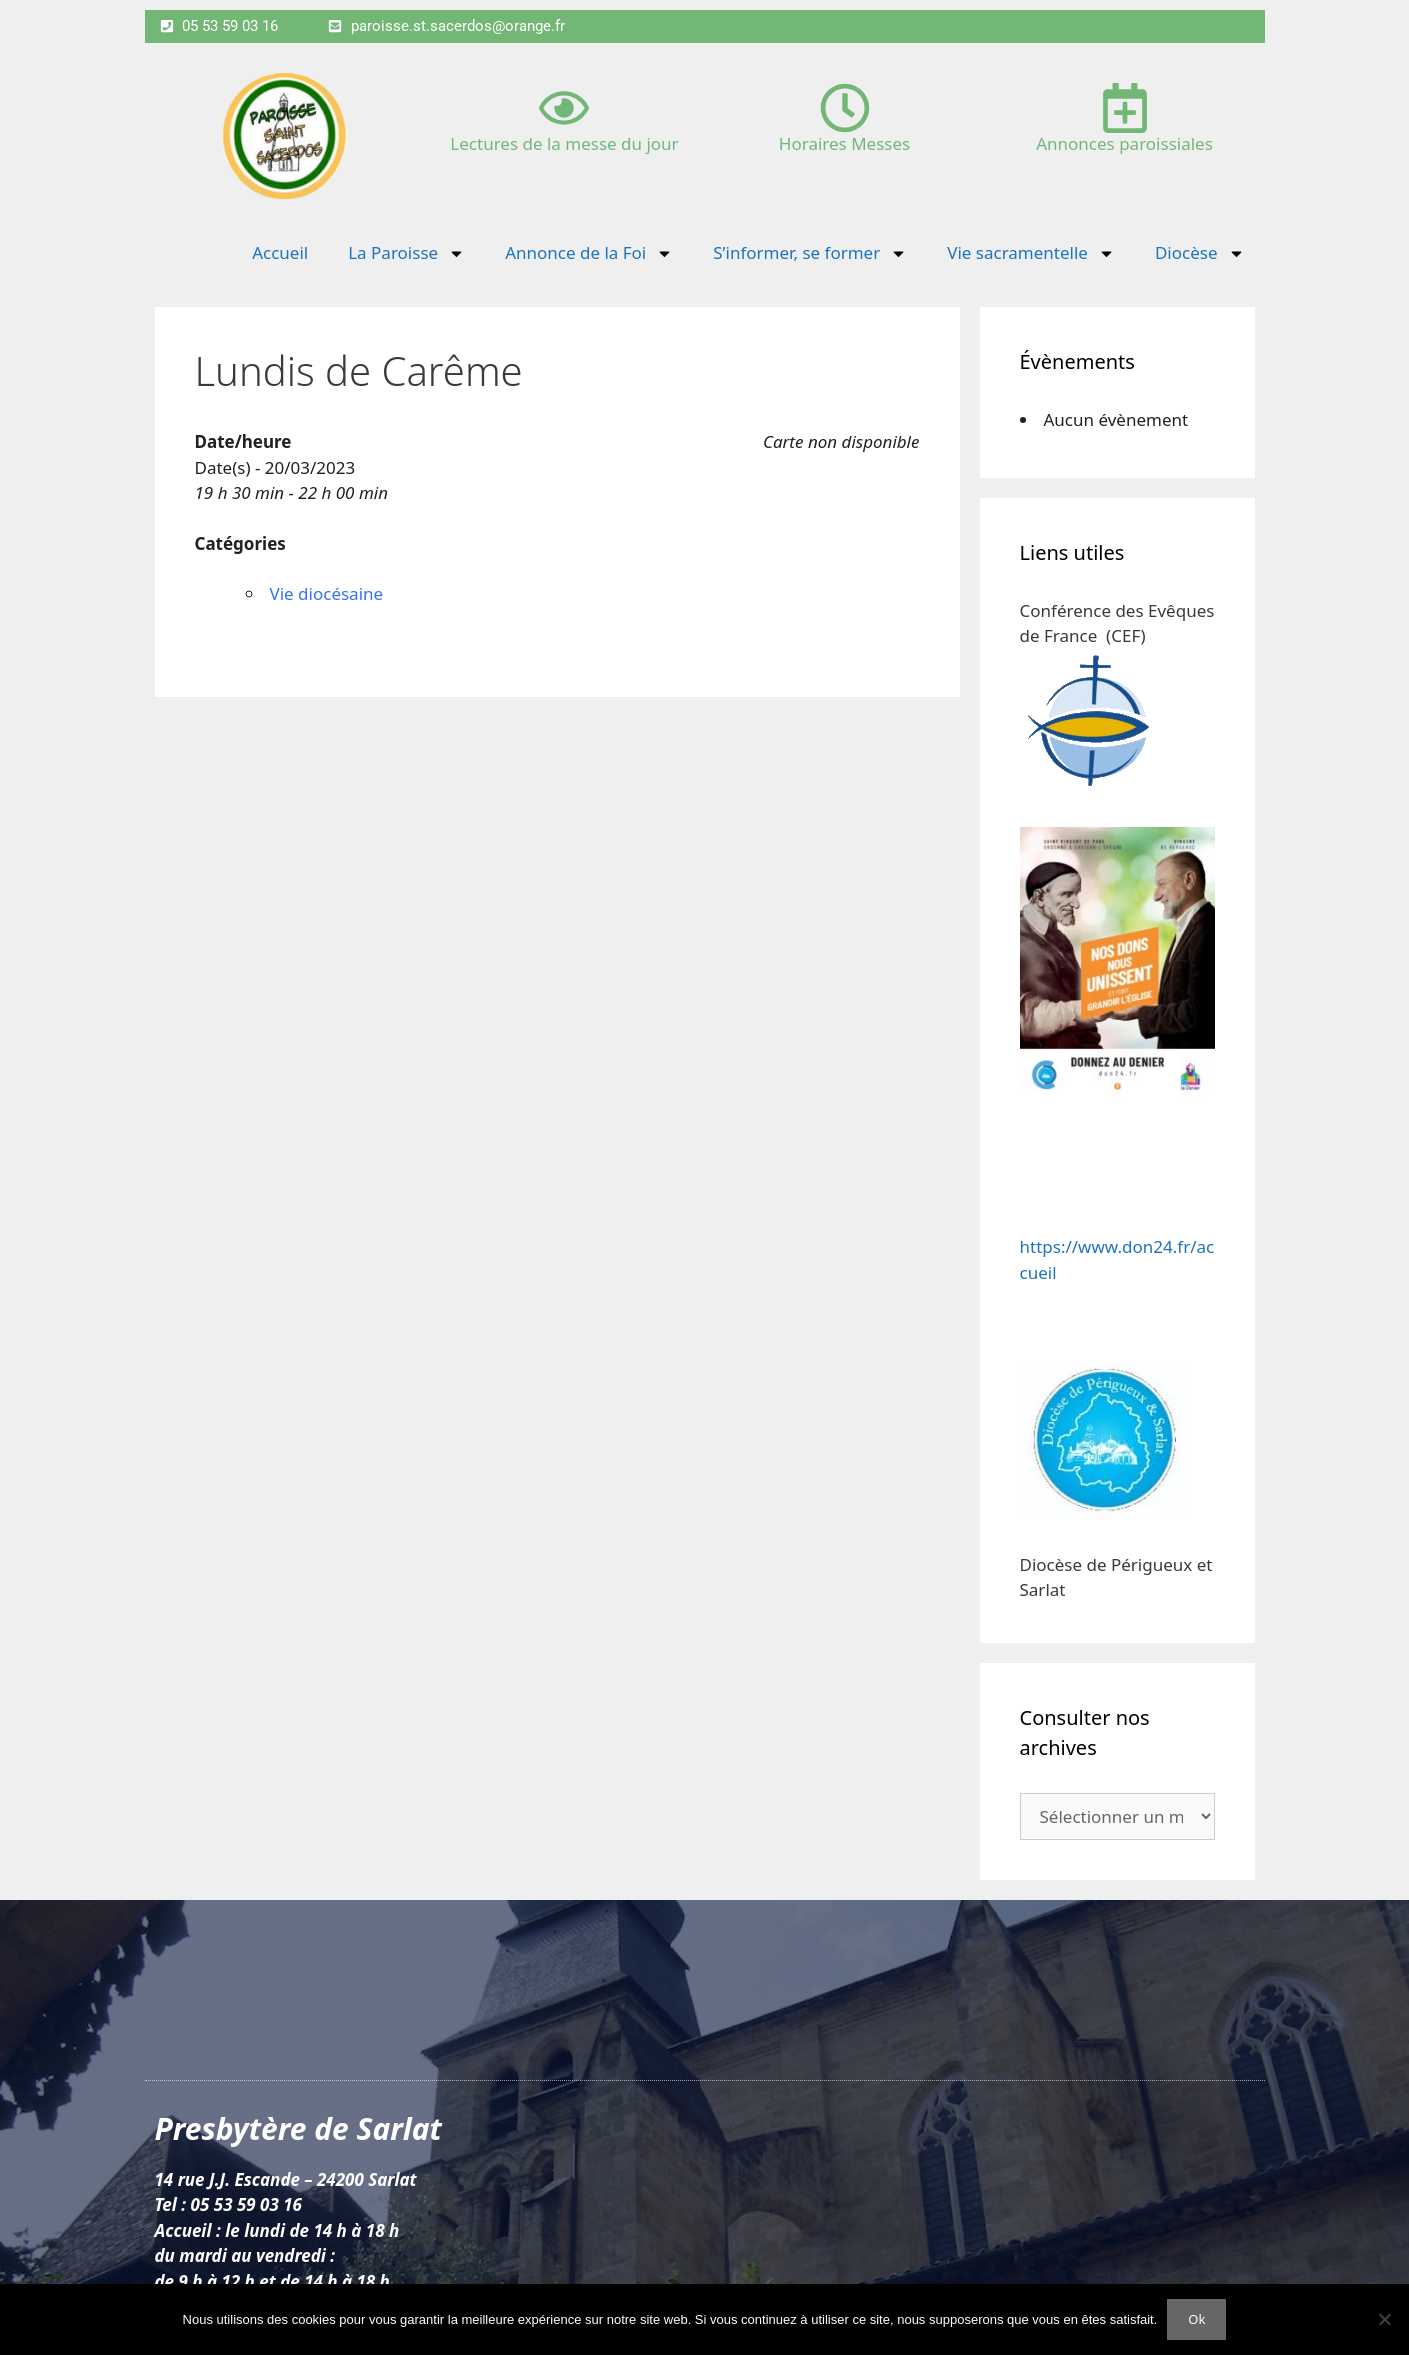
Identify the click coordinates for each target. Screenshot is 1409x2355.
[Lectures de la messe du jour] (564, 108)
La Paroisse (406, 253)
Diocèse (1200, 253)
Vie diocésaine (327, 593)
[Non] (1384, 2319)
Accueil (280, 252)
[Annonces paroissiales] (1125, 108)
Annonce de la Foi (589, 253)
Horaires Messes (844, 143)
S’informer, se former (810, 253)
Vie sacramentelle (1031, 253)
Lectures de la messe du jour (564, 143)
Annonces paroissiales (1124, 143)
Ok (1196, 2319)
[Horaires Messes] (845, 108)
